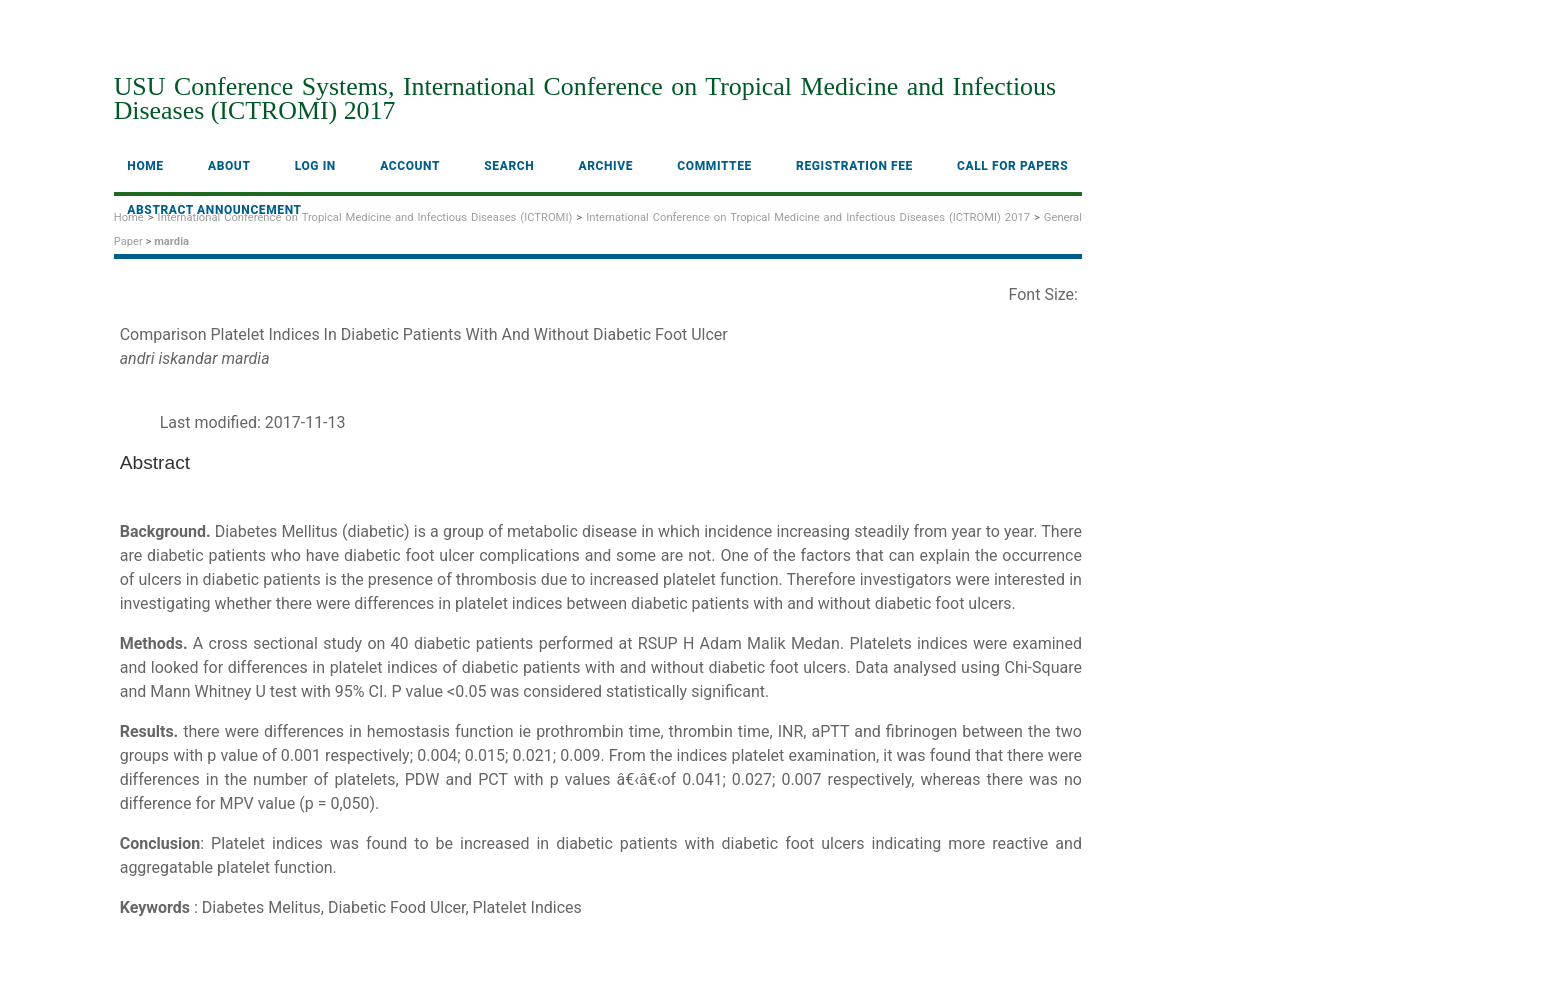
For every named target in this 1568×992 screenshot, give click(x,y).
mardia (171, 241)
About (229, 166)
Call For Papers (1012, 166)
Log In (315, 166)
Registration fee (854, 166)
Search (509, 166)
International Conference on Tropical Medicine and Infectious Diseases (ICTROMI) (365, 217)
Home (145, 166)
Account (410, 166)
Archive (606, 166)
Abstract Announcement (214, 210)
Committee (714, 166)
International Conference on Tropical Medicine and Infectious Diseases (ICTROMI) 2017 (808, 217)
